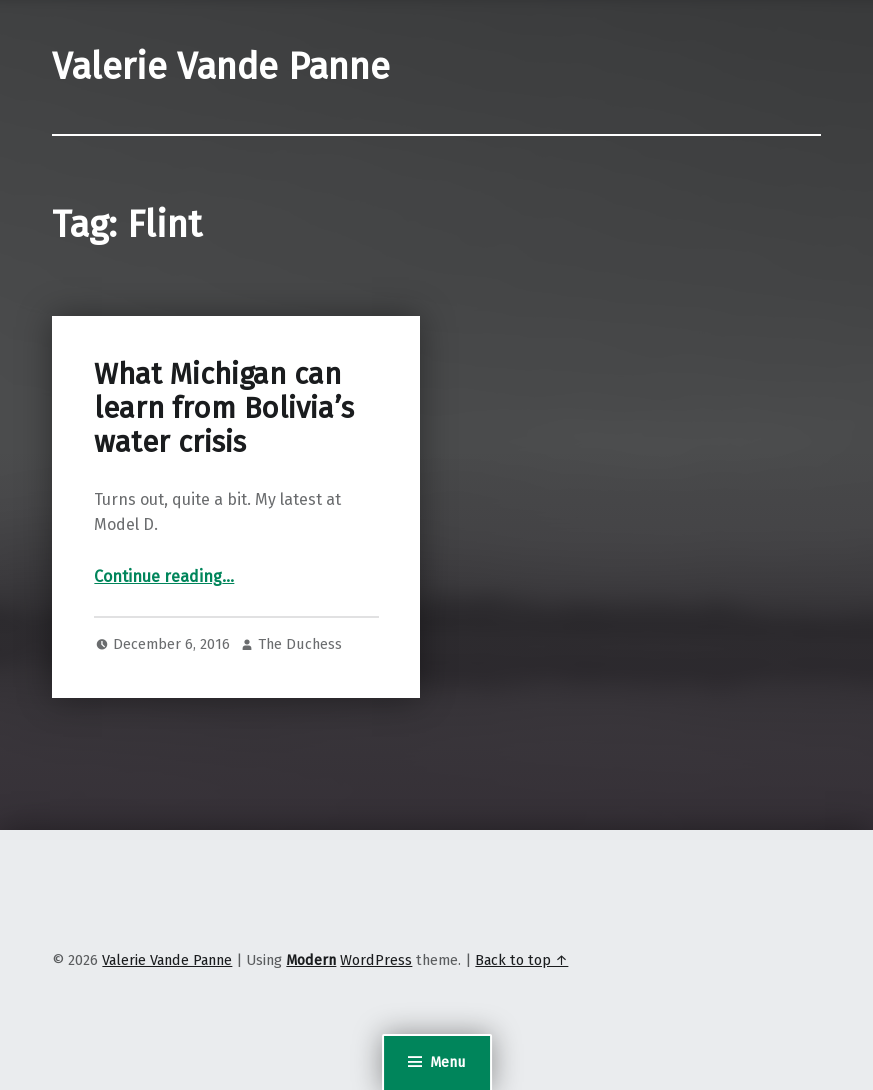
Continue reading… (164, 576)
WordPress (376, 960)
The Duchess (300, 644)
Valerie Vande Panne (221, 67)
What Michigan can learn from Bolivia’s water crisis (224, 409)
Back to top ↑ (521, 960)
